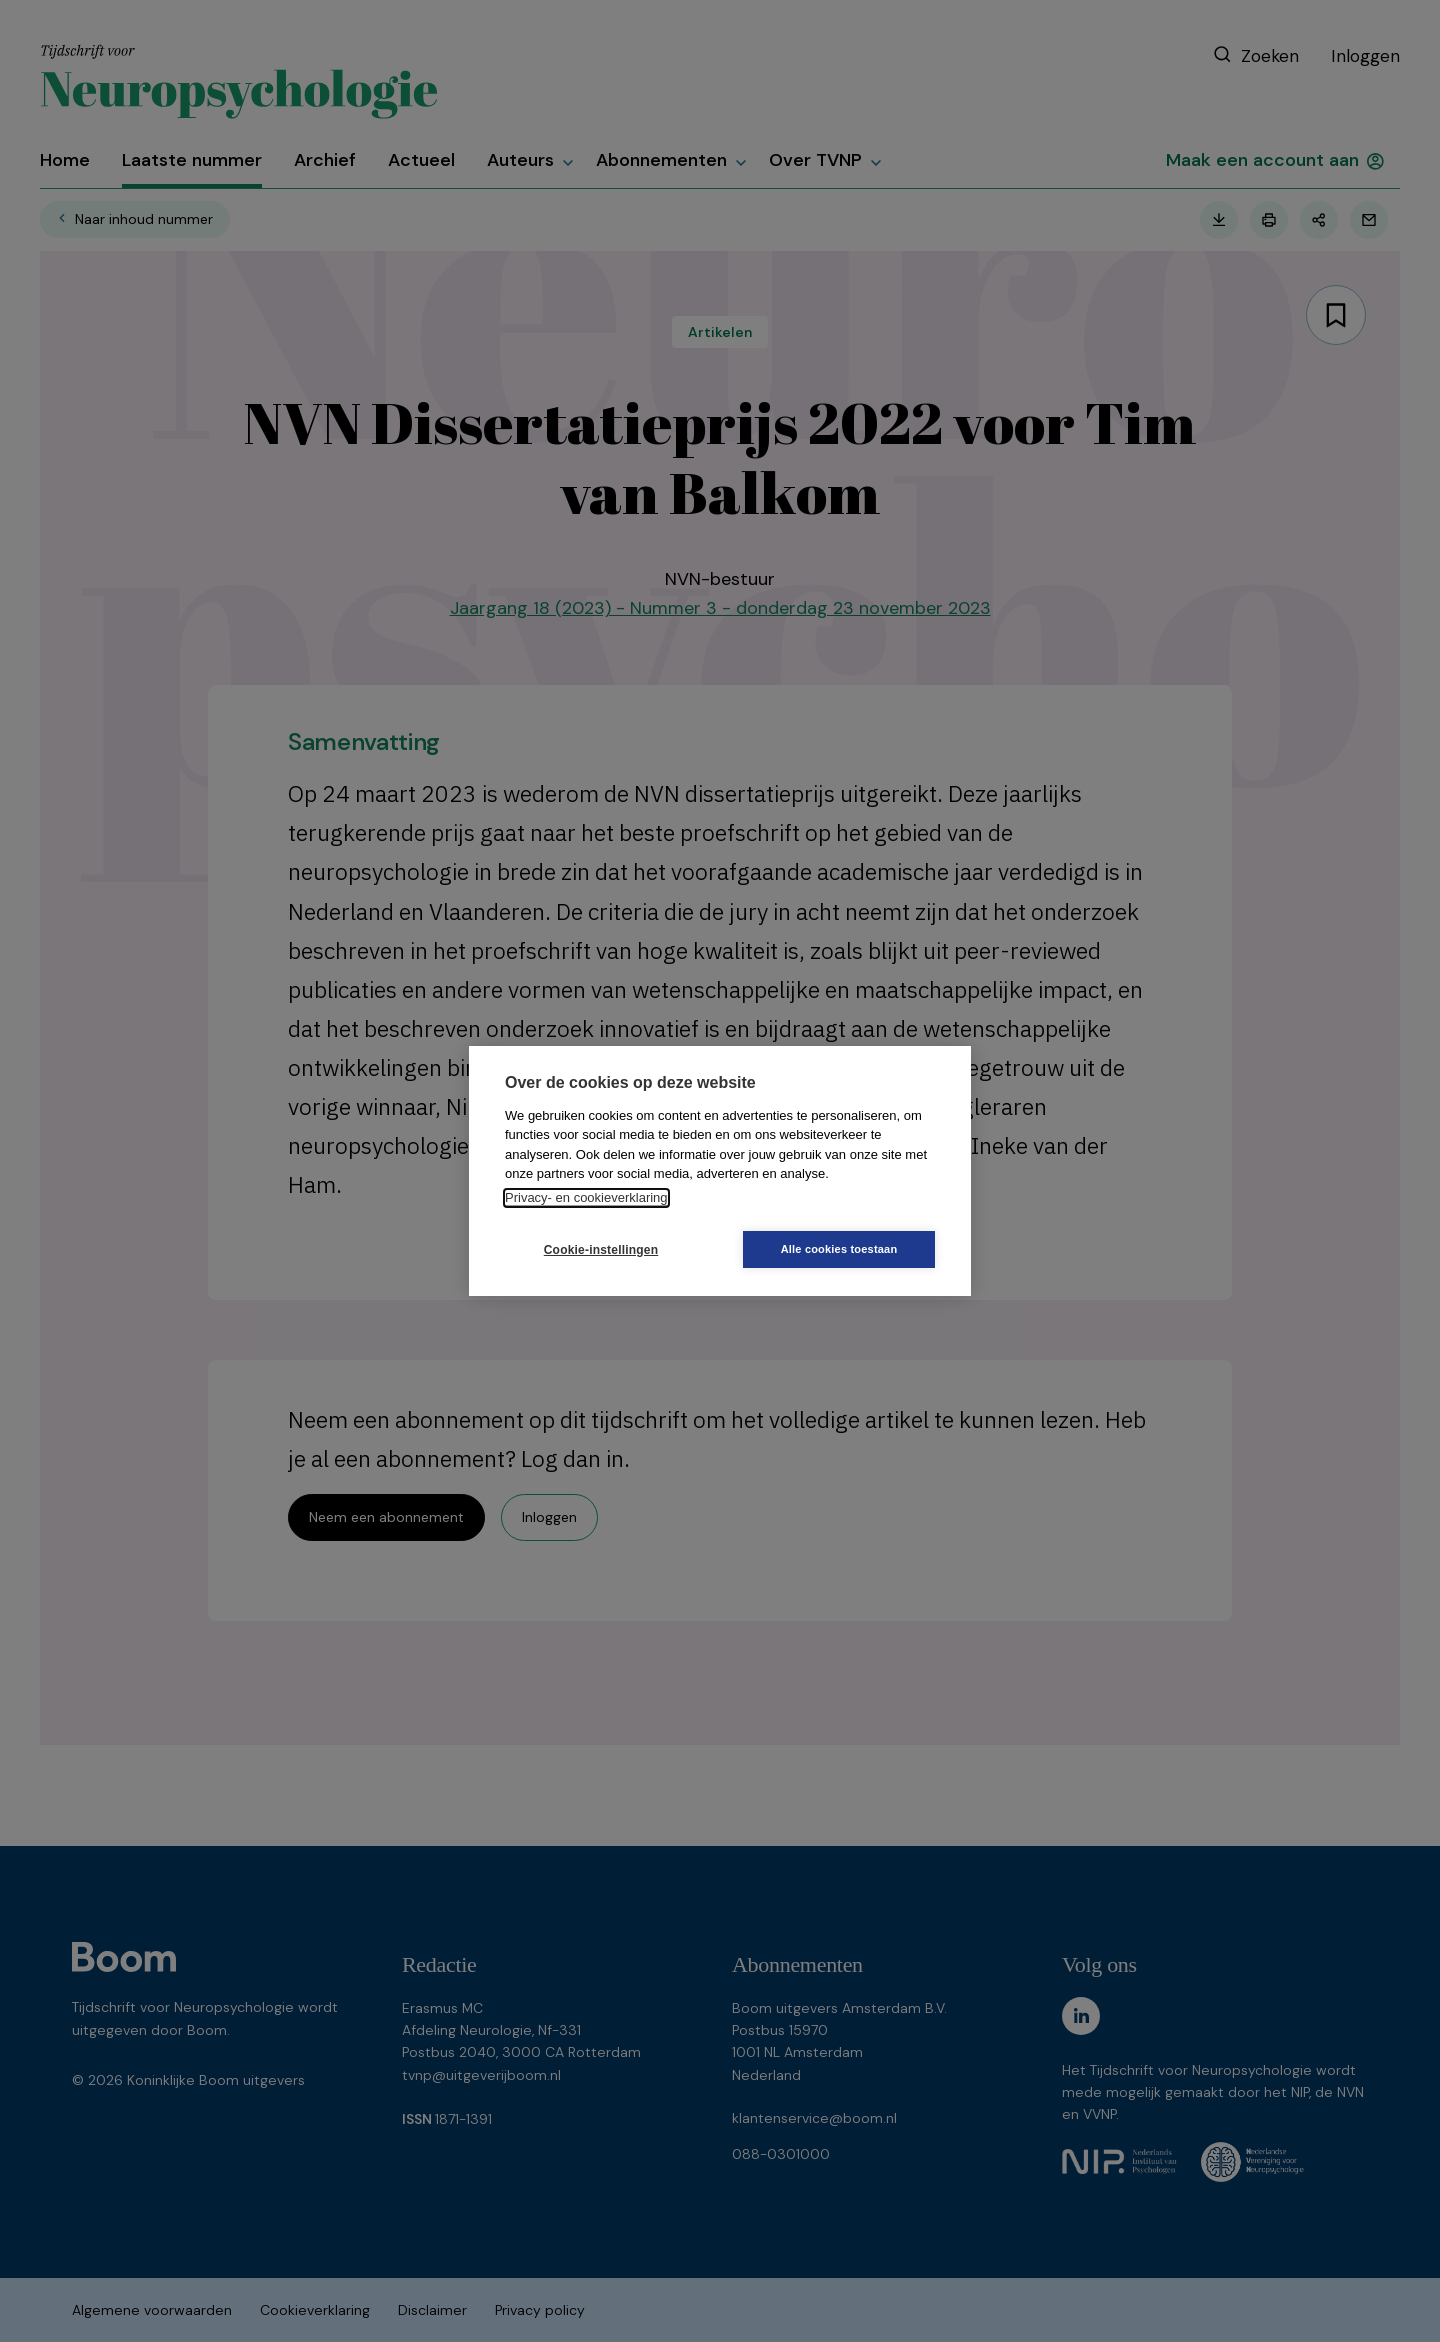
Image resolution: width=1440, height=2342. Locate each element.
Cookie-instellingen (601, 1250)
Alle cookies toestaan (839, 1249)
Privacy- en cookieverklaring (586, 1197)
